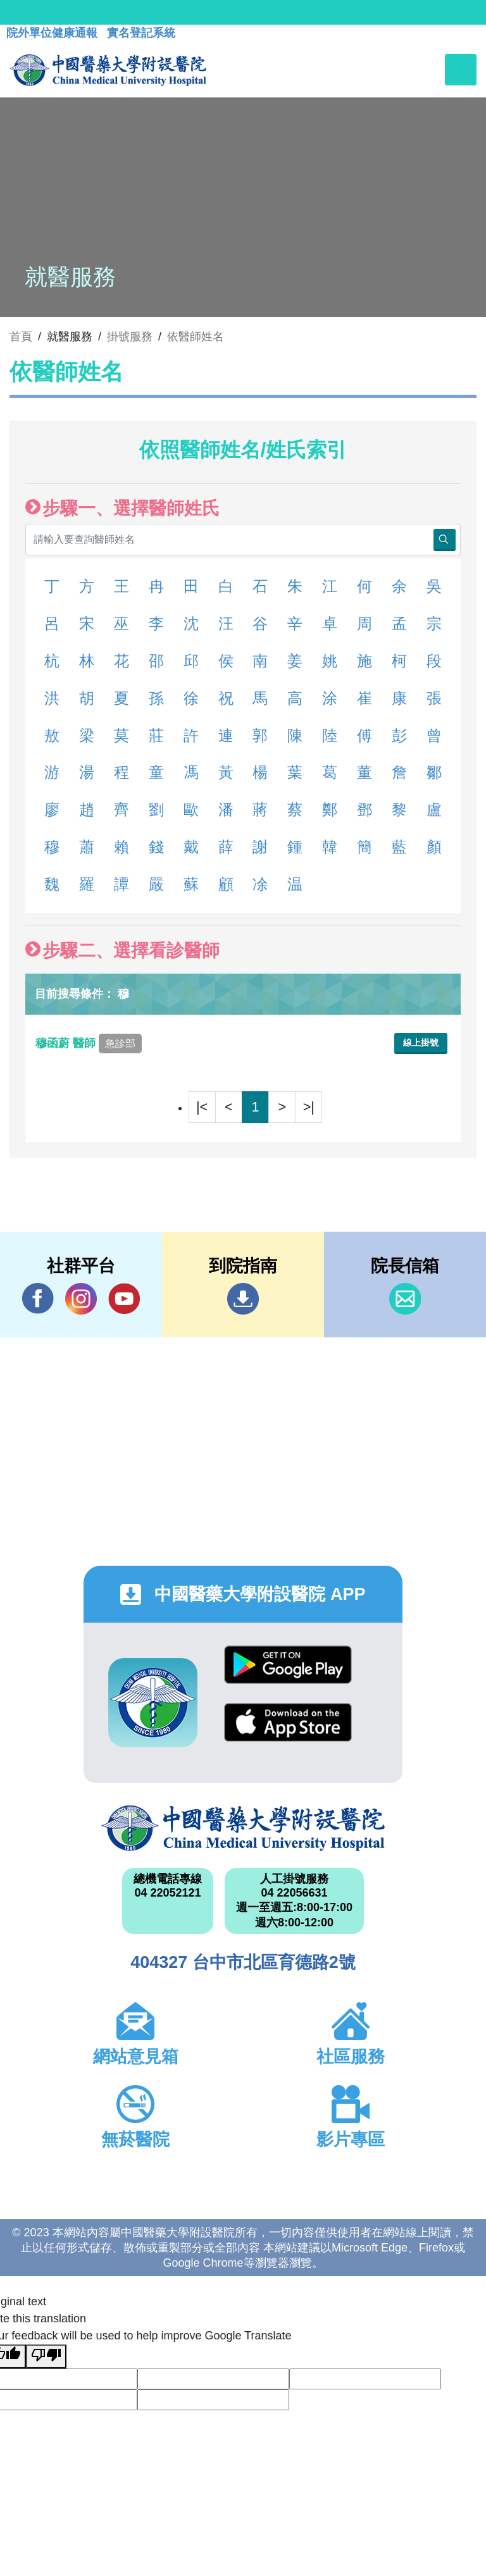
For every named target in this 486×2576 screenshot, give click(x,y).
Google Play (288, 1664)
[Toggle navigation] (461, 69)
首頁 (20, 336)
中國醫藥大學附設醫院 (243, 1828)
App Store (288, 1722)
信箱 (405, 1299)
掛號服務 (130, 336)
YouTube (124, 1298)
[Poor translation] (46, 2356)
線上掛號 (421, 1042)
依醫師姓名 (195, 336)
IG (81, 1299)
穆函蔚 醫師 (88, 1043)
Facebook (38, 1298)
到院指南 (243, 1299)
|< (202, 1107)
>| (309, 1107)
